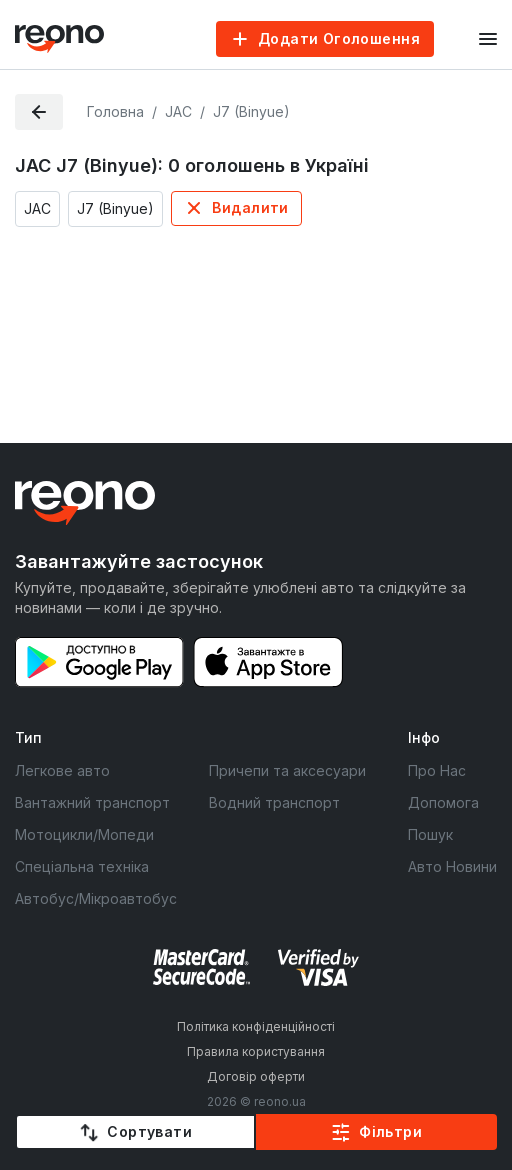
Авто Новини (452, 866)
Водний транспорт (274, 802)
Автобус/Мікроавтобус (96, 898)
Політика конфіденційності (256, 1026)
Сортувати (149, 1131)
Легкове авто (62, 770)
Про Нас (437, 770)
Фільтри (390, 1131)
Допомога (443, 802)
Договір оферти (256, 1076)
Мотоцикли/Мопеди (84, 834)
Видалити (250, 207)
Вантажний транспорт (92, 802)
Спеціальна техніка (82, 866)
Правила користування (256, 1051)
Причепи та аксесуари (287, 770)
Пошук (430, 834)
